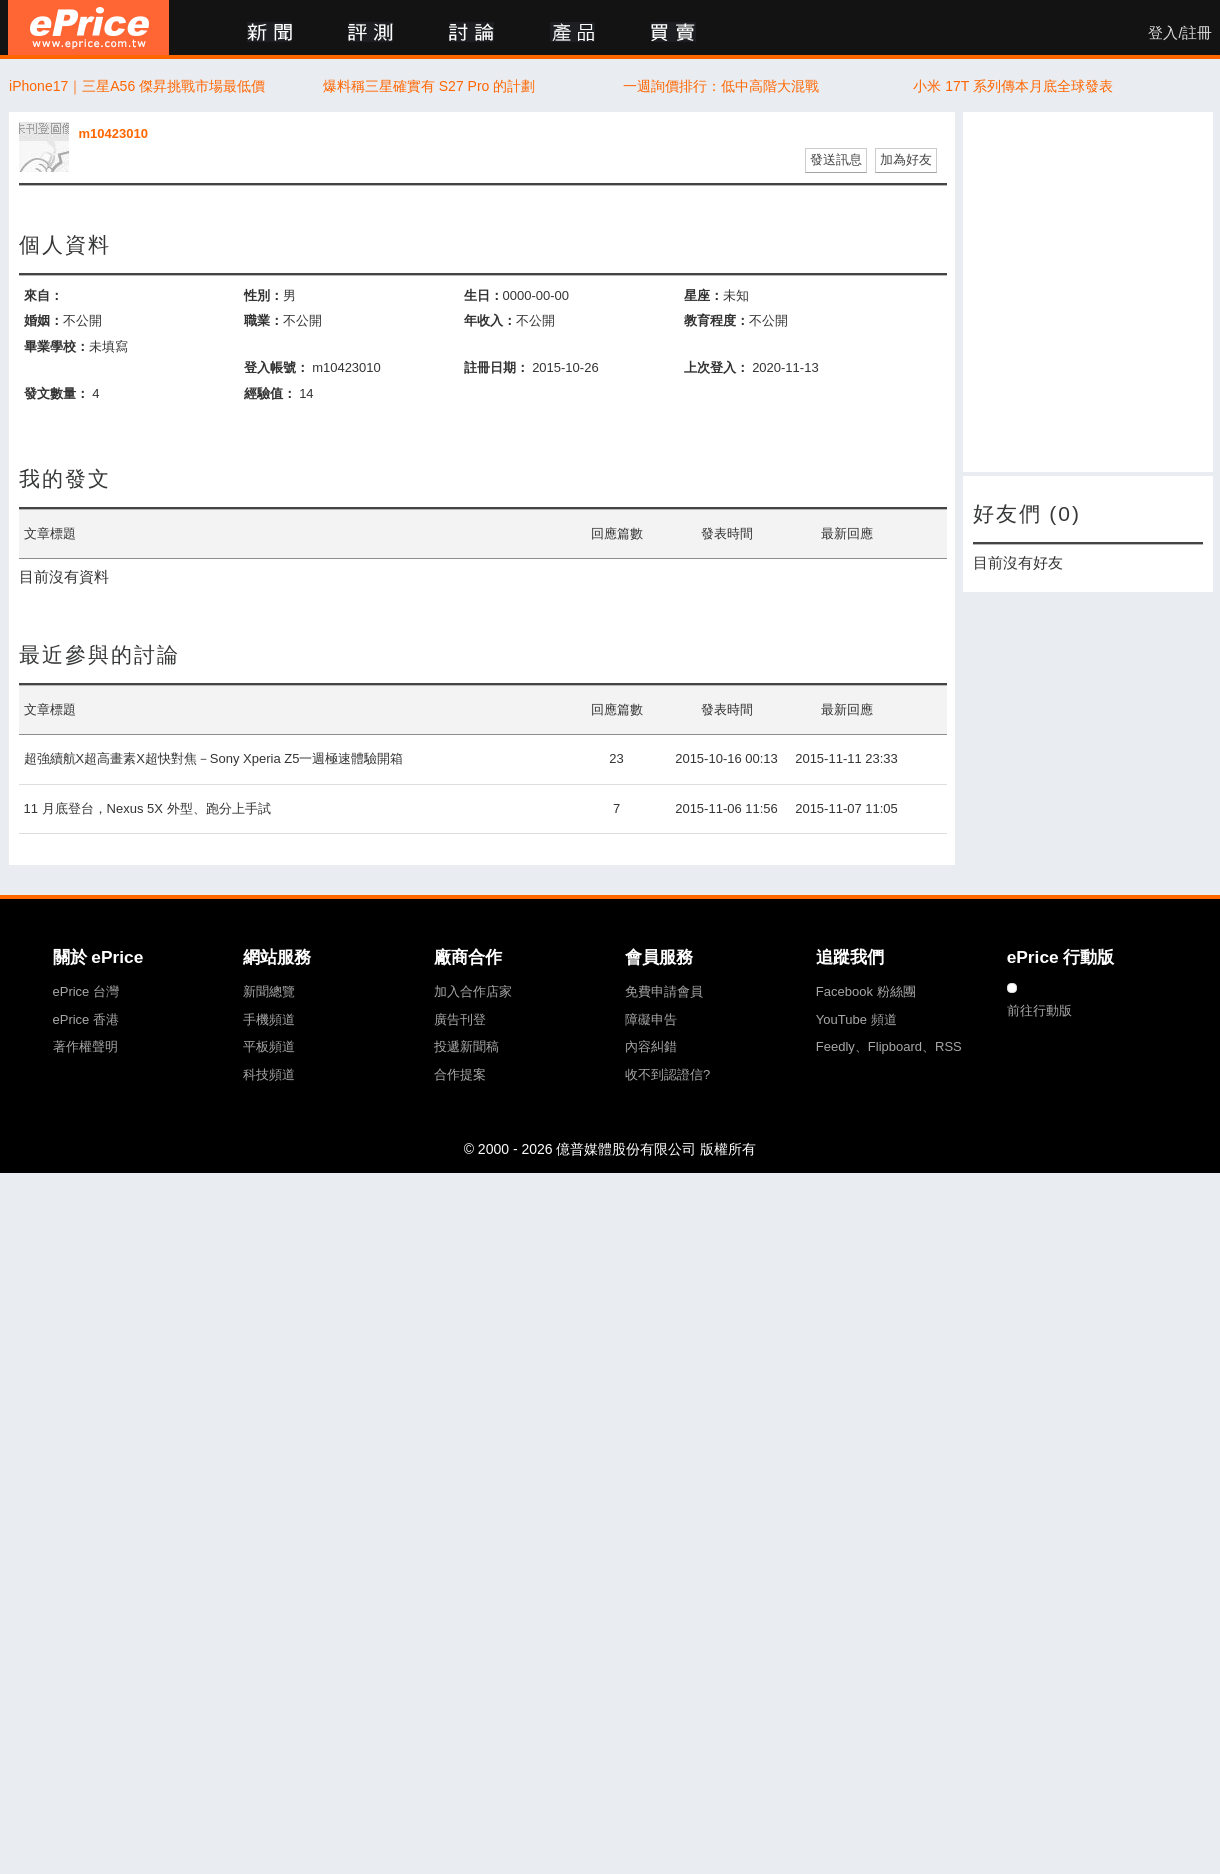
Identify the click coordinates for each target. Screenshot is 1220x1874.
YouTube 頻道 (856, 1019)
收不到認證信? (667, 1074)
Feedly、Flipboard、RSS (889, 1046)
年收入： (490, 320)
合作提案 (460, 1074)
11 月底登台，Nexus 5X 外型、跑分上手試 (147, 808)
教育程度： (716, 320)
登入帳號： (276, 367)
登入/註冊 (1180, 33)
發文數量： (56, 393)
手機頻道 (269, 1019)
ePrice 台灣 (86, 991)
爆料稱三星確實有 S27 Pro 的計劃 (429, 86)
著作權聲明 (85, 1046)
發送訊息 (836, 159)
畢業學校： (56, 346)
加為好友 (906, 159)
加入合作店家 (473, 991)
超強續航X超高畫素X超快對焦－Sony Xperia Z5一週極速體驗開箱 (214, 758)
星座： (703, 295)
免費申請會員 (664, 991)
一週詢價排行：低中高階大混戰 (721, 86)
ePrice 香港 (86, 1019)
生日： (483, 295)
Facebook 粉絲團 (866, 991)
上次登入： (716, 367)
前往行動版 (1039, 1010)
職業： (263, 320)
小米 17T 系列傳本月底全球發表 (1013, 86)
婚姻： (43, 320)
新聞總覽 (269, 991)
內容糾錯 (651, 1046)
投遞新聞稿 (466, 1046)
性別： (263, 295)
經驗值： (270, 393)
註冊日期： (496, 367)
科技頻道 (269, 1074)
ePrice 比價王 (88, 27)
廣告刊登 (460, 1019)
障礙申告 (651, 1019)
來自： (43, 295)
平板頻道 (269, 1046)
